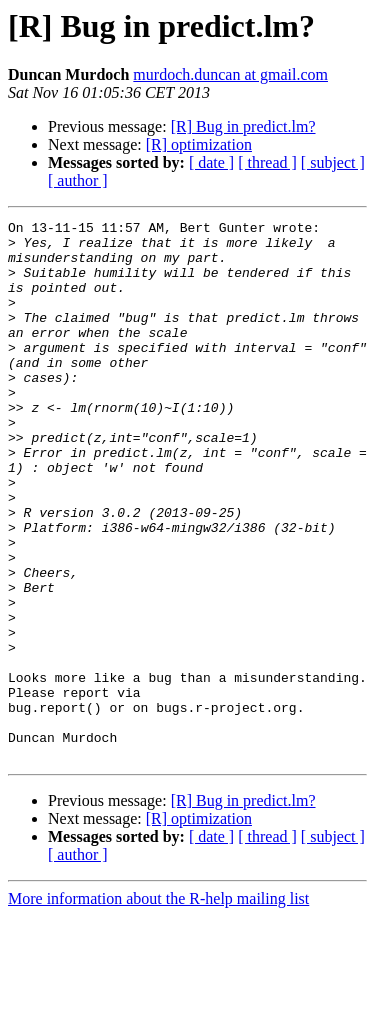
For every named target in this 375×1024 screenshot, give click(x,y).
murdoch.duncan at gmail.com (230, 74)
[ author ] (78, 180)
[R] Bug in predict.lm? (243, 126)
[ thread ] (267, 162)
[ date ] (211, 162)
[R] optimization (199, 144)
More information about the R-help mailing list (158, 1006)
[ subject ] (333, 162)
